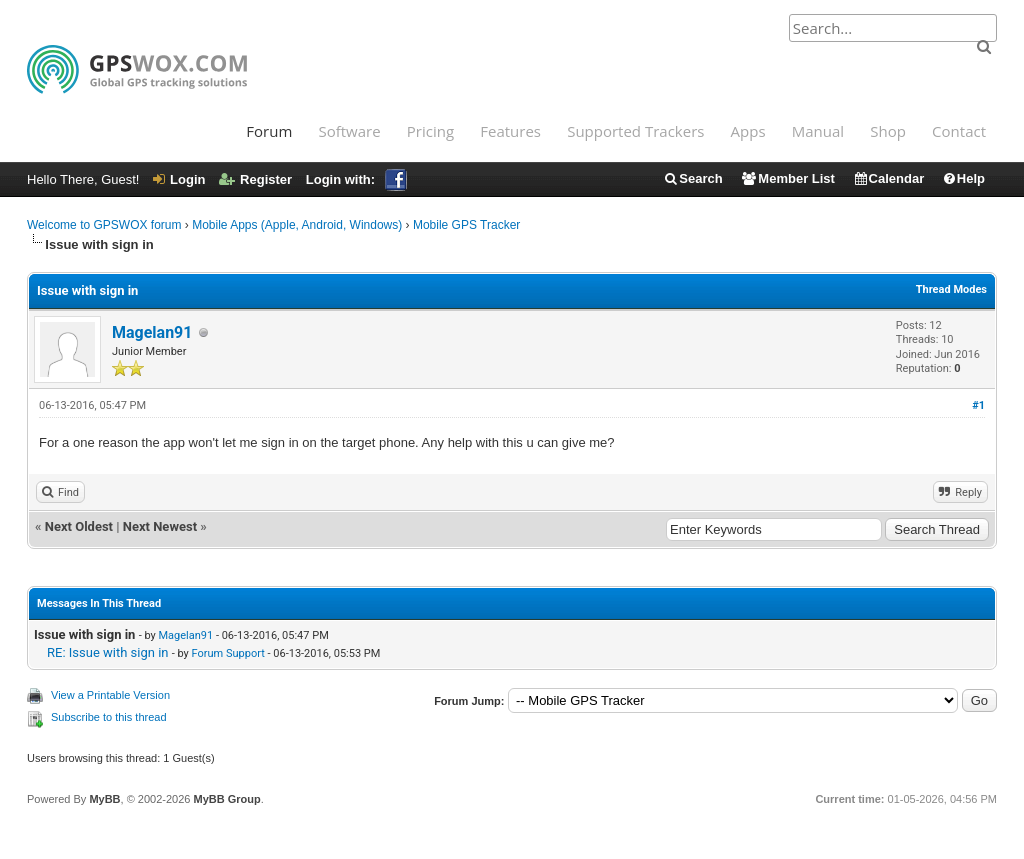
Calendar (889, 178)
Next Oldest (79, 526)
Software (349, 131)
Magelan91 (152, 332)
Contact (959, 131)
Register (255, 179)
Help (963, 178)
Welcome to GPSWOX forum (104, 225)
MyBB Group (226, 799)
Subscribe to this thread (109, 717)
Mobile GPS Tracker (466, 225)
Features (510, 131)
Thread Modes (951, 289)
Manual (818, 131)
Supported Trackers (635, 131)
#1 (978, 405)
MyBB (104, 799)
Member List (787, 178)
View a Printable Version (110, 695)
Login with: (356, 179)
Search (692, 178)
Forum (269, 131)
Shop (888, 131)
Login (179, 179)
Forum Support (228, 653)
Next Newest (160, 526)
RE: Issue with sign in (108, 652)
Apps (748, 131)
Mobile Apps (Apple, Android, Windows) (297, 225)
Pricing (430, 131)
